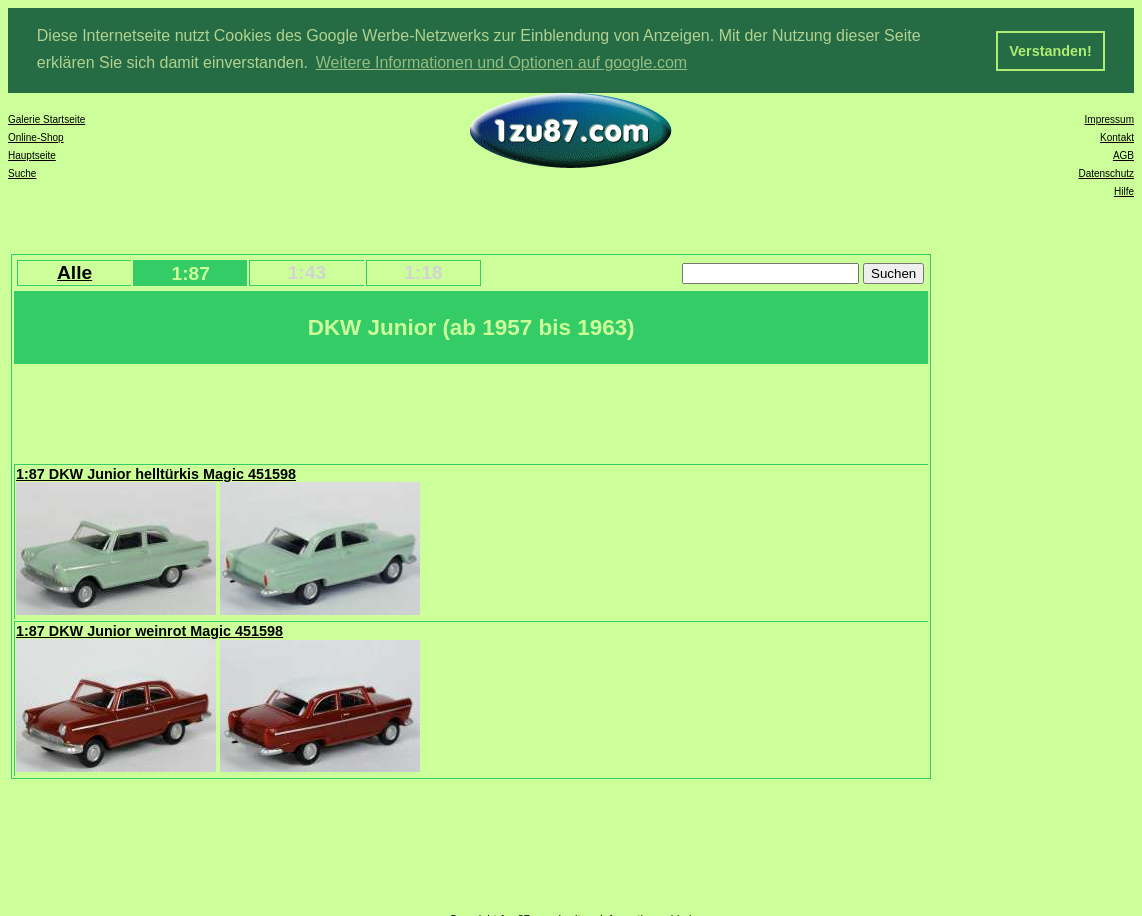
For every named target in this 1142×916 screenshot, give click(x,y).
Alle (74, 271)
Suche (22, 172)
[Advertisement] (379, 411)
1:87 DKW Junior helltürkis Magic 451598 (156, 473)
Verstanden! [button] (1050, 51)
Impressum (1109, 118)
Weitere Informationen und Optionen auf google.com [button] (502, 62)
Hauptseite (32, 154)
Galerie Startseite (46, 118)
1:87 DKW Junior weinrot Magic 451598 (149, 630)
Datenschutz (1106, 172)
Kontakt (1117, 136)
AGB (1123, 154)
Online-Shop (36, 136)
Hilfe (1124, 190)
